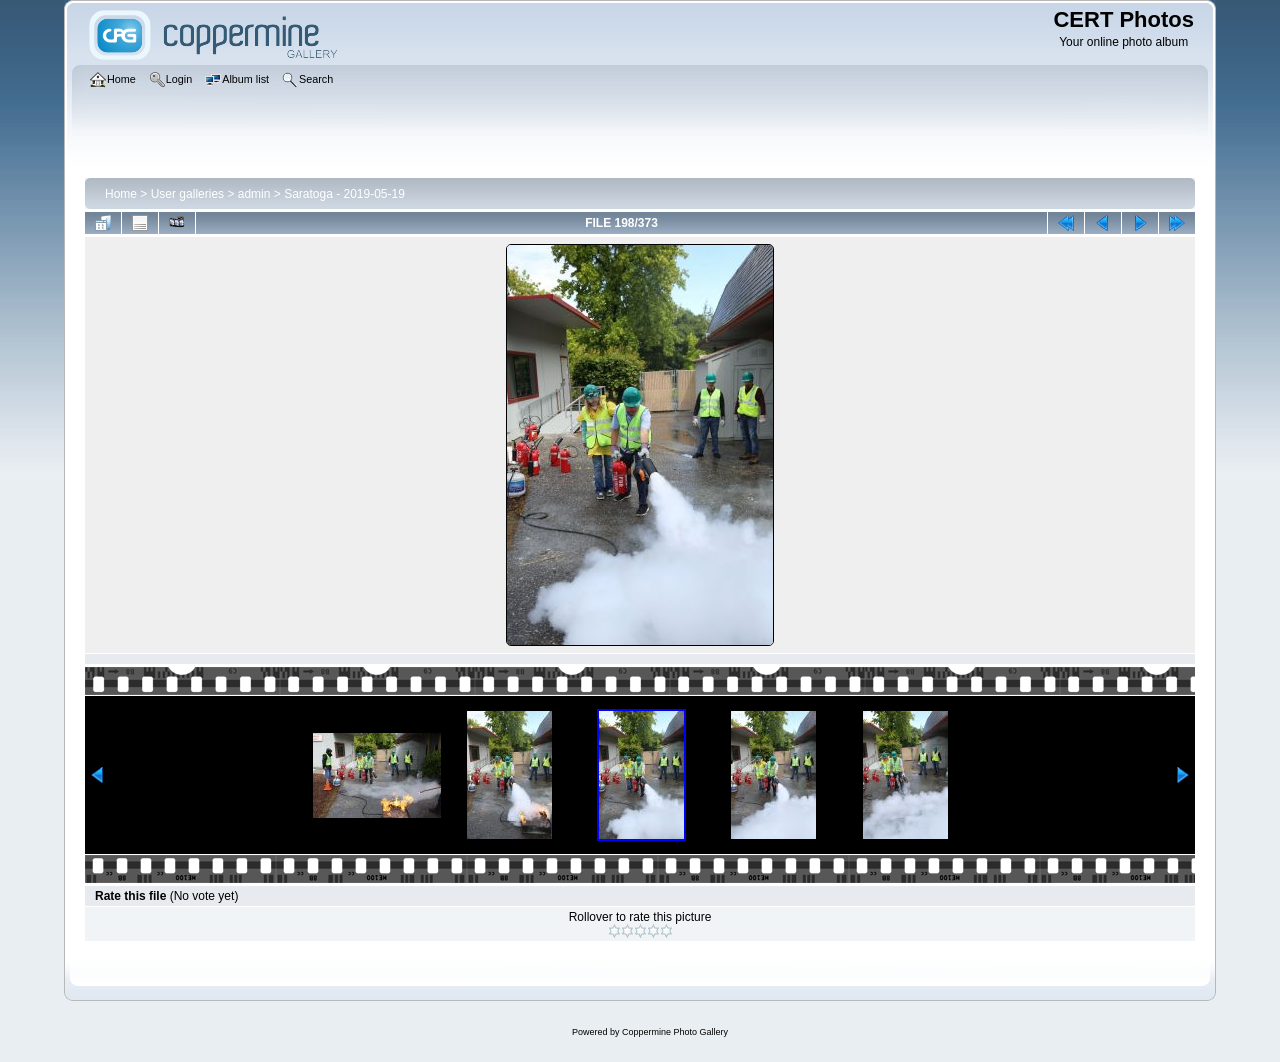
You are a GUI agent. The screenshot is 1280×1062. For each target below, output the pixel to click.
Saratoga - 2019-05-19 (344, 194)
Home (121, 194)
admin (254, 194)
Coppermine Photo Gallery (675, 1032)
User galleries (187, 194)
